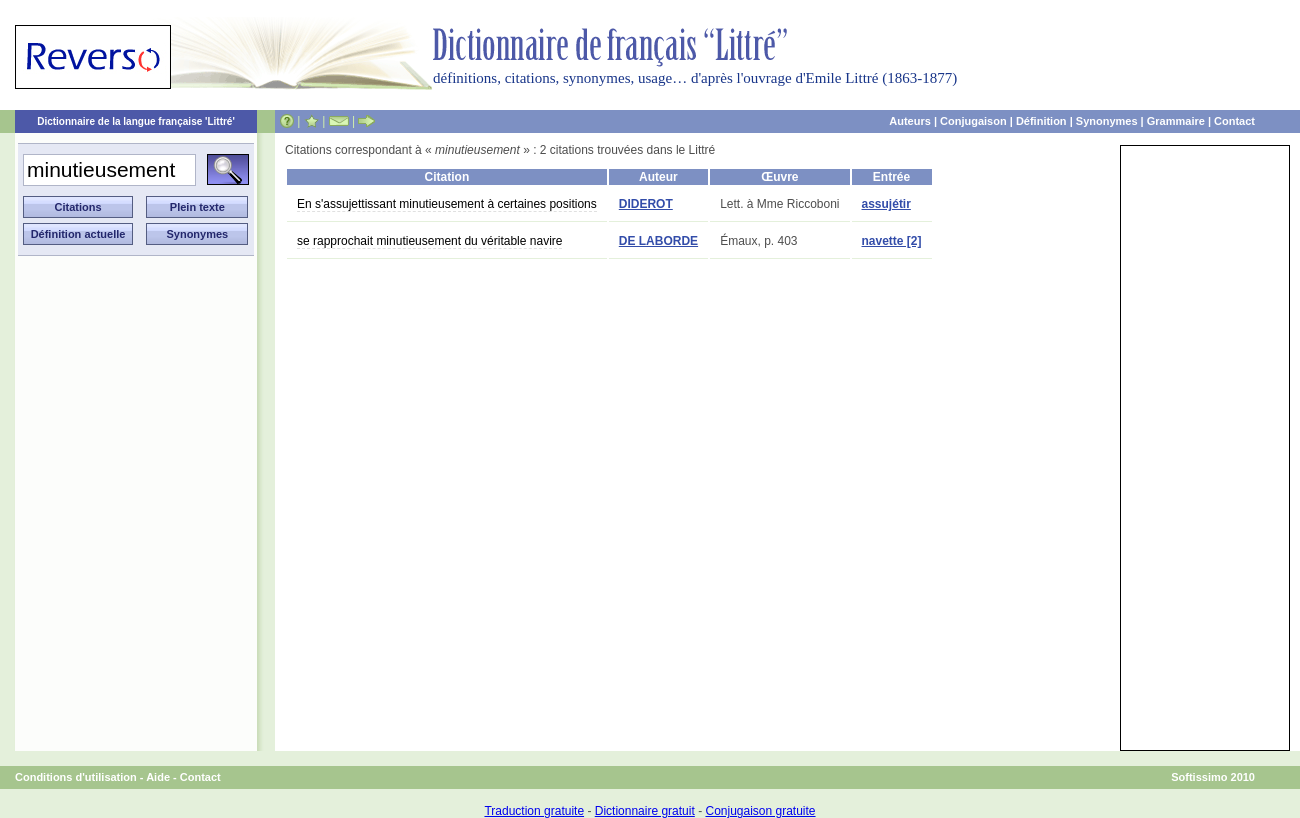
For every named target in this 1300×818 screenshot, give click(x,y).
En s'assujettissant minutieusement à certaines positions (447, 204)
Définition (1041, 121)
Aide (158, 777)
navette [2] (892, 241)
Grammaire (1176, 121)
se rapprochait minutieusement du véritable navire (429, 241)
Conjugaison (973, 121)
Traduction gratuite (534, 811)
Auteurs (910, 121)
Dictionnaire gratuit (645, 811)
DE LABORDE (658, 241)
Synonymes (1107, 121)
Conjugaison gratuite (760, 811)
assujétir (886, 204)
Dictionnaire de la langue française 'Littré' (136, 121)
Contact (1234, 121)
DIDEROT (646, 204)
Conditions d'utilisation (76, 777)
